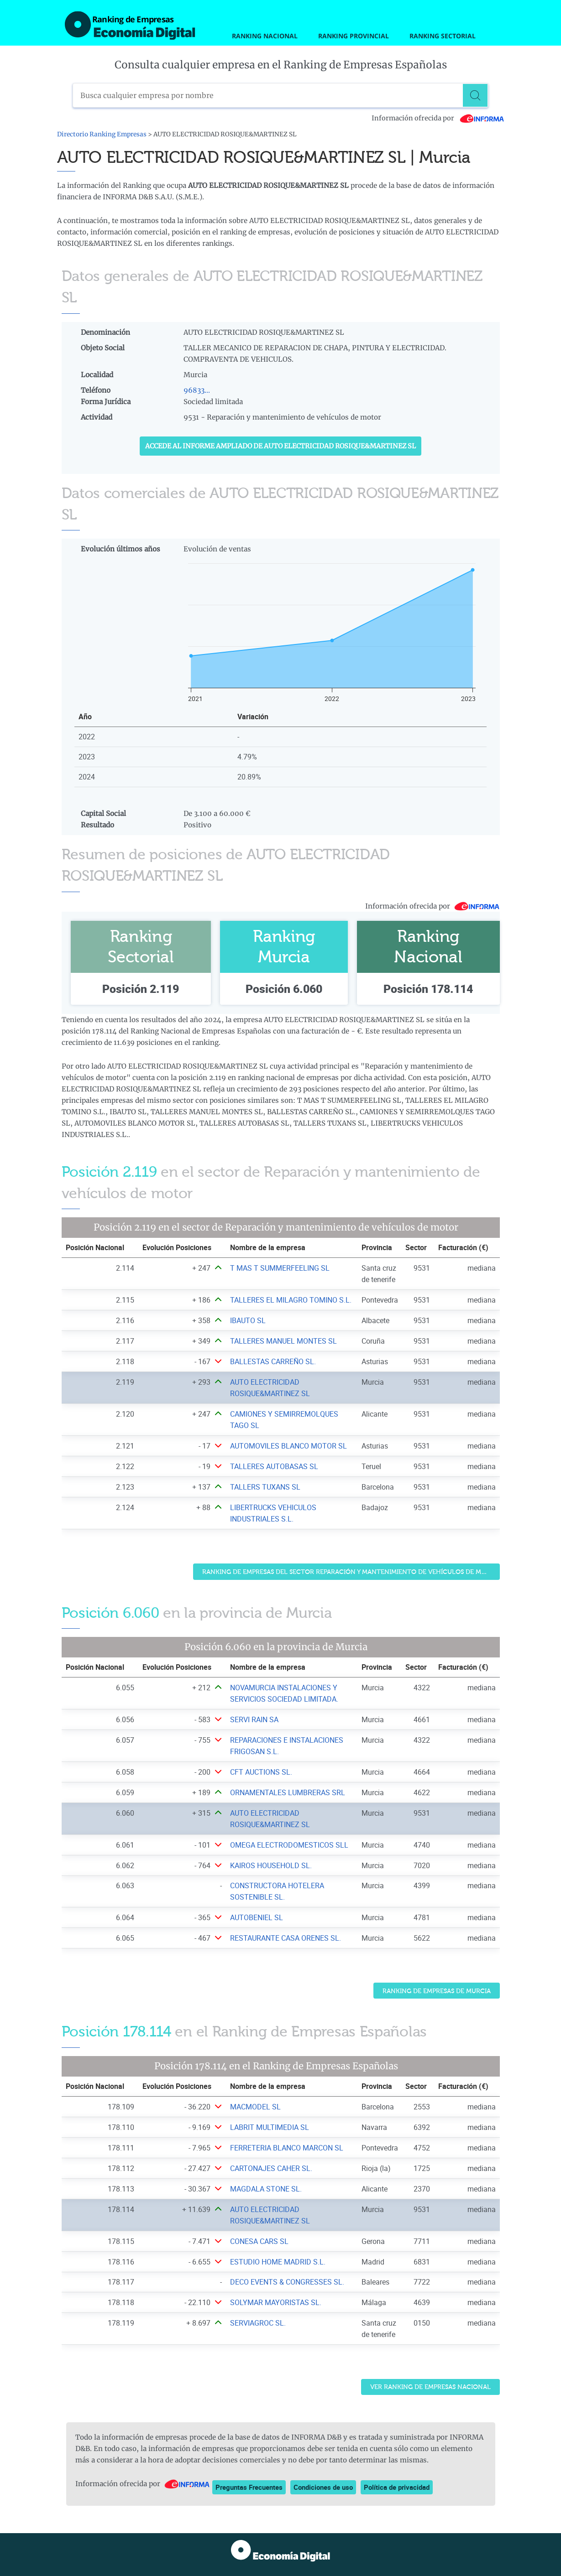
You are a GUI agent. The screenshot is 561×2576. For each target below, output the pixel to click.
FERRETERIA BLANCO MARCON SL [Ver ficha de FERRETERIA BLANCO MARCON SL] (286, 2148)
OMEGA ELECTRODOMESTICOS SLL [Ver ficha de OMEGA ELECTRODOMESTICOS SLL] (289, 1845)
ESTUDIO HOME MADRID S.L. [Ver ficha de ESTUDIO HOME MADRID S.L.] (277, 2262)
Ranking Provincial (353, 35)
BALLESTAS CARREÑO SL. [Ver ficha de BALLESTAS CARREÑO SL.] (273, 1361)
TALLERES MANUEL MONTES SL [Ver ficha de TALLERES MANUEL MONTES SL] (283, 1341)
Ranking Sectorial (442, 35)
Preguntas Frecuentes (249, 2487)
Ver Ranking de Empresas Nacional (430, 2387)
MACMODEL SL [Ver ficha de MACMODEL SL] (255, 2107)
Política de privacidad (397, 2487)
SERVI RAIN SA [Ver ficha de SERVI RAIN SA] (254, 1719)
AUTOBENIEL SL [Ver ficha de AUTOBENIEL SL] (256, 1917)
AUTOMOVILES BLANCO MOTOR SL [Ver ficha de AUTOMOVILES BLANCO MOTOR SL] (288, 1446)
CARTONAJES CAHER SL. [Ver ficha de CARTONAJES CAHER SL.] (271, 2168)
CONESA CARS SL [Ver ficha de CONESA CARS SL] (259, 2241)
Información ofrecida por (438, 118)
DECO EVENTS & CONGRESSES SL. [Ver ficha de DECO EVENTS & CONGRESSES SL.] (287, 2282)
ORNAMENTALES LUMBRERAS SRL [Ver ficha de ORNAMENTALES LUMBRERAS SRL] (287, 1792)
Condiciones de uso (323, 2487)
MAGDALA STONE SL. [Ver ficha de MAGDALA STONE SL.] (266, 2189)
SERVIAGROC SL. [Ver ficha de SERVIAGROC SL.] (258, 2323)
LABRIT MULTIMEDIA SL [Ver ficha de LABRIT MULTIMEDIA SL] (269, 2127)
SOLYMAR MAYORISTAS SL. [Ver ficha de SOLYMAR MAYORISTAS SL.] (275, 2302)
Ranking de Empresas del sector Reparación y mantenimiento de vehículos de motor (350, 1572)
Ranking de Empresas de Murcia (437, 1991)
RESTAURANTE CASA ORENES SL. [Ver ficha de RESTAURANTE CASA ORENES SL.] (285, 1938)
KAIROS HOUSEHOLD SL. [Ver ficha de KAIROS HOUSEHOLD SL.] (271, 1865)
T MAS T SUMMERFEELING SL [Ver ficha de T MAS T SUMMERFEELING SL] (280, 1268)
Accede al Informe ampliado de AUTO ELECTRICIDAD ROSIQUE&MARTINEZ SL (280, 446)
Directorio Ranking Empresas (102, 134)
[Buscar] (476, 95)
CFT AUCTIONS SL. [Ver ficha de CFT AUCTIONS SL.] (261, 1772)
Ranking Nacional (265, 35)
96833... (197, 390)
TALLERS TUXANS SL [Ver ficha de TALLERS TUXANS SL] (265, 1487)
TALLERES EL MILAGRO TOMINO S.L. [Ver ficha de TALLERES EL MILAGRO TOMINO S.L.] (290, 1300)
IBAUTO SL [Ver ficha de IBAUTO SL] (248, 1320)
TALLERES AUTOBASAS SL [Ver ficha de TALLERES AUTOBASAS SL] (274, 1466)
